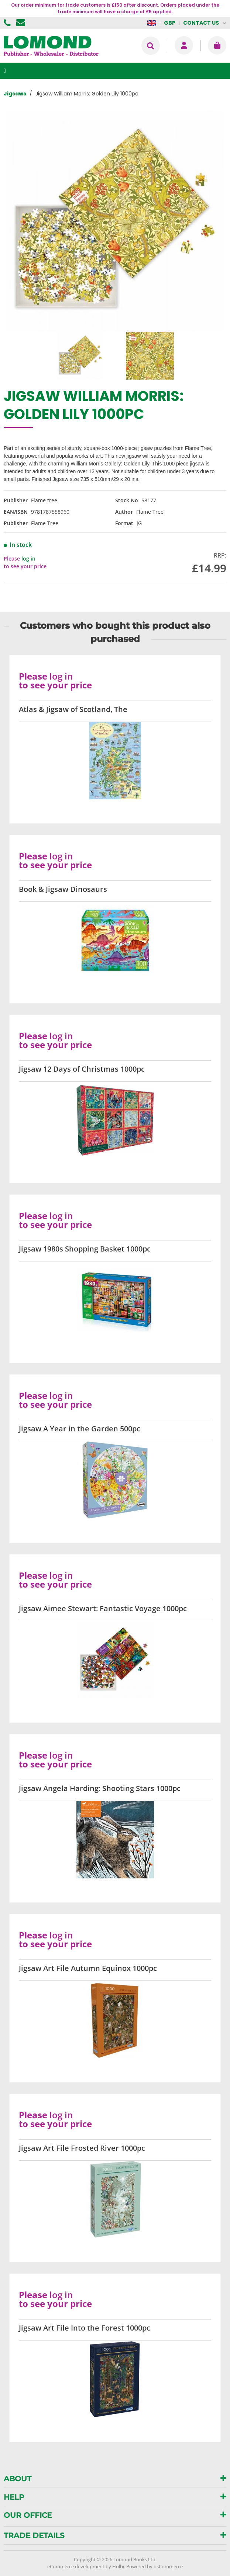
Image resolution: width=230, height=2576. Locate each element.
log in (28, 558)
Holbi (118, 2566)
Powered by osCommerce (154, 2566)
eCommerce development (75, 2566)
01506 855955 (8, 22)
